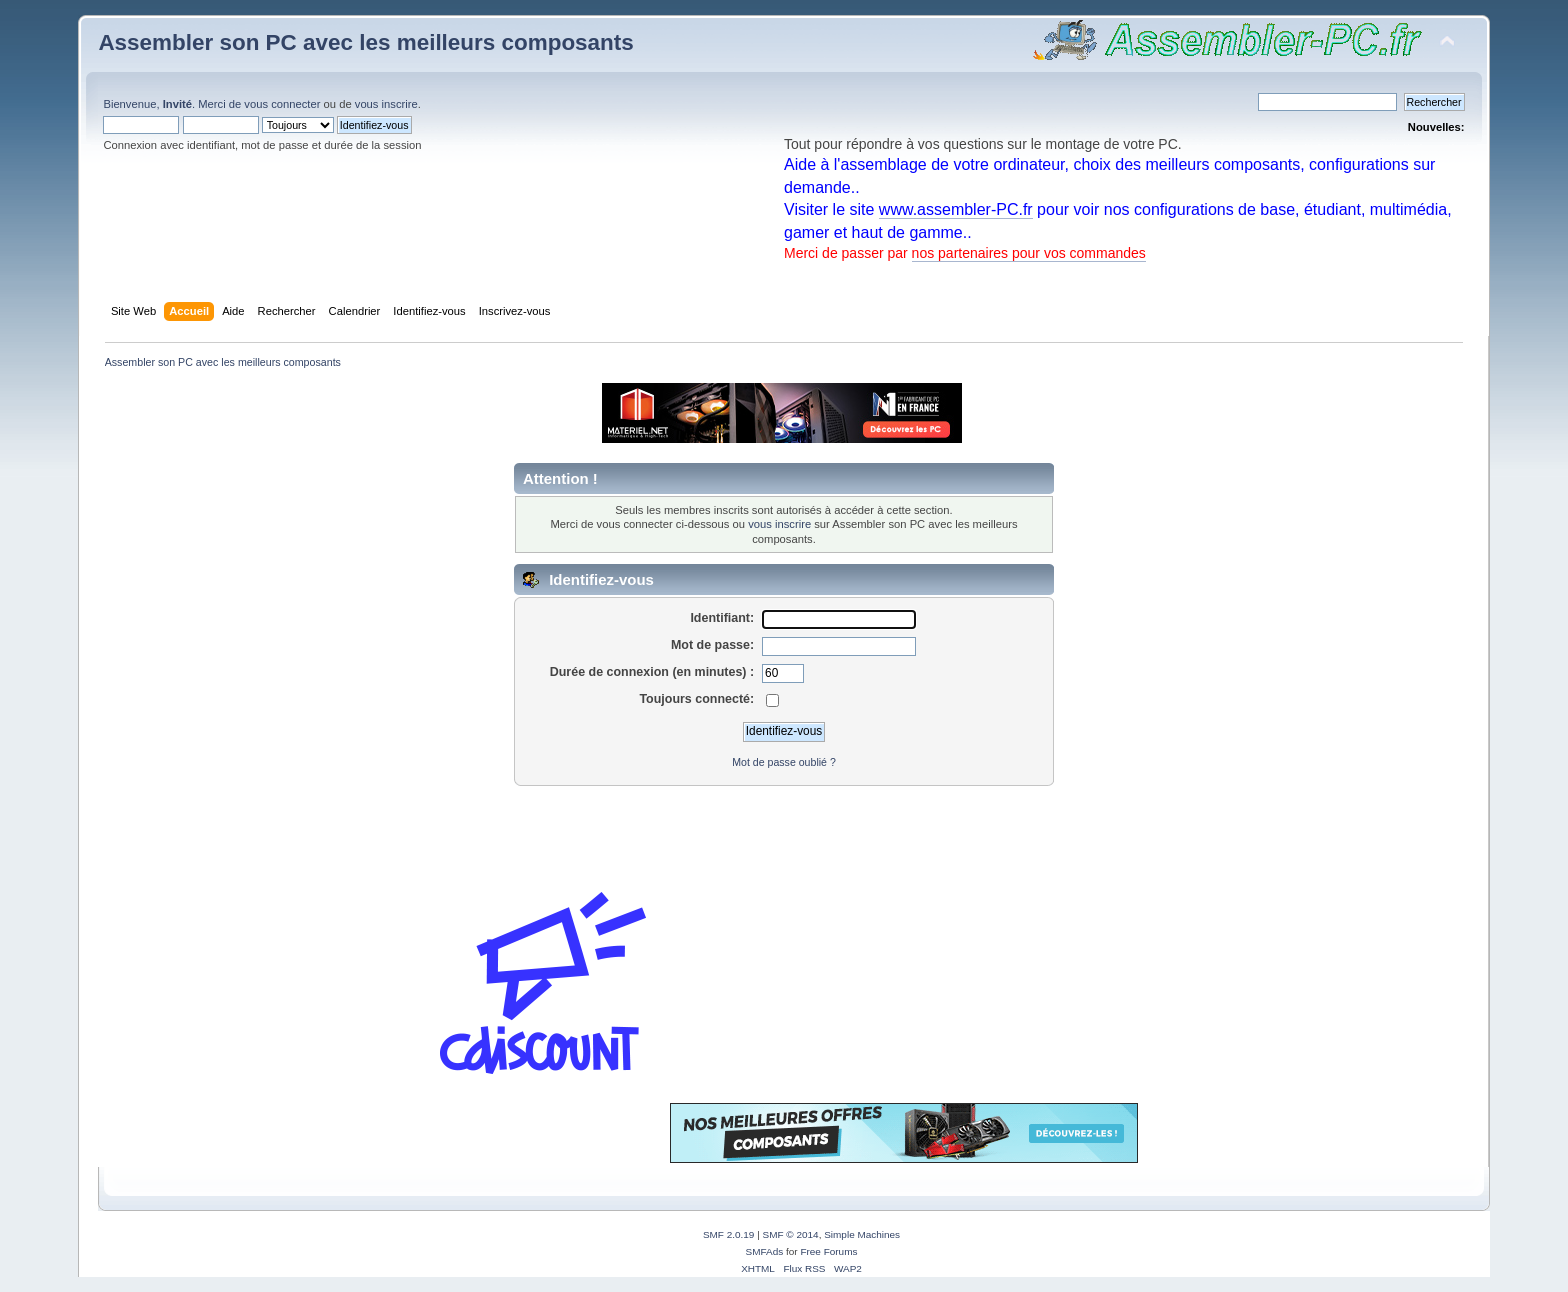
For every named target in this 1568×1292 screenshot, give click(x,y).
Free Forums (828, 1251)
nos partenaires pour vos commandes (1029, 253)
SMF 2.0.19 (729, 1234)
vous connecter (282, 104)
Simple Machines (862, 1234)
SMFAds (765, 1251)
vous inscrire (386, 104)
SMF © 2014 (791, 1234)
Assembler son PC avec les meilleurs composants (365, 42)
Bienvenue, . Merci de (173, 104)
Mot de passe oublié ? (784, 762)
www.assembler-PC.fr (956, 209)
